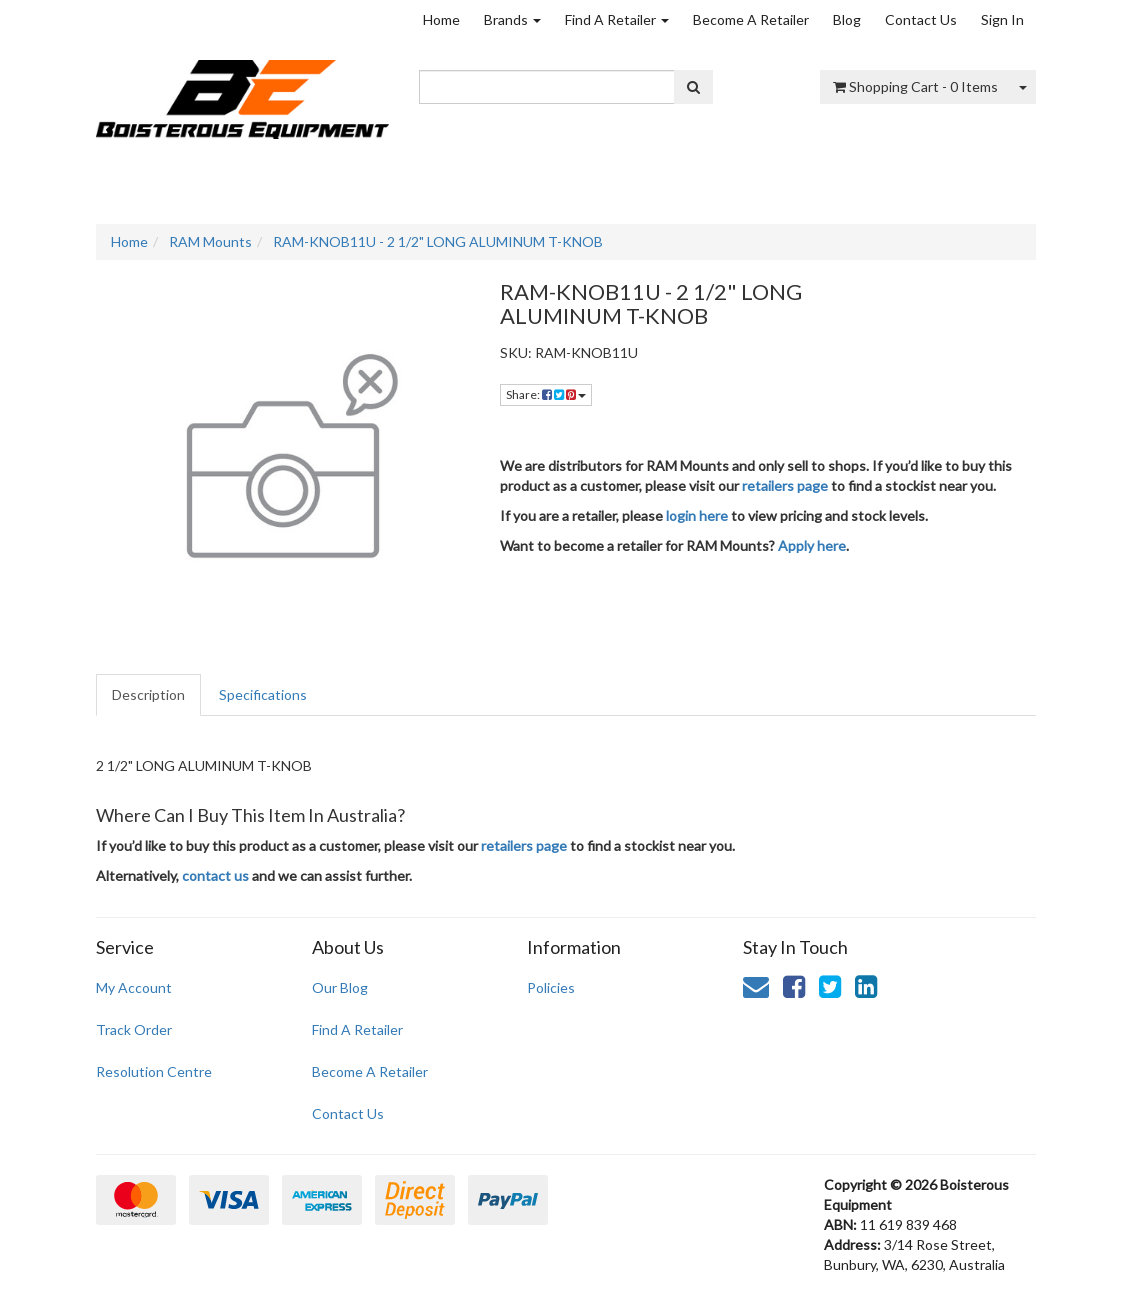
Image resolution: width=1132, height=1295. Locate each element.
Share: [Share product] (546, 394)
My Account (134, 987)
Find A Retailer (617, 19)
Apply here (812, 545)
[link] (794, 986)
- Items (915, 86)
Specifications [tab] (263, 694)
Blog (847, 19)
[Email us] (756, 986)
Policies (551, 987)
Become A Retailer (751, 19)
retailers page (785, 485)
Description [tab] (148, 694)
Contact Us (921, 19)
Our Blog (340, 987)
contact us (215, 875)
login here (697, 515)
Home (441, 19)
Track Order (134, 1029)
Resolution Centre (154, 1071)
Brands (512, 19)
